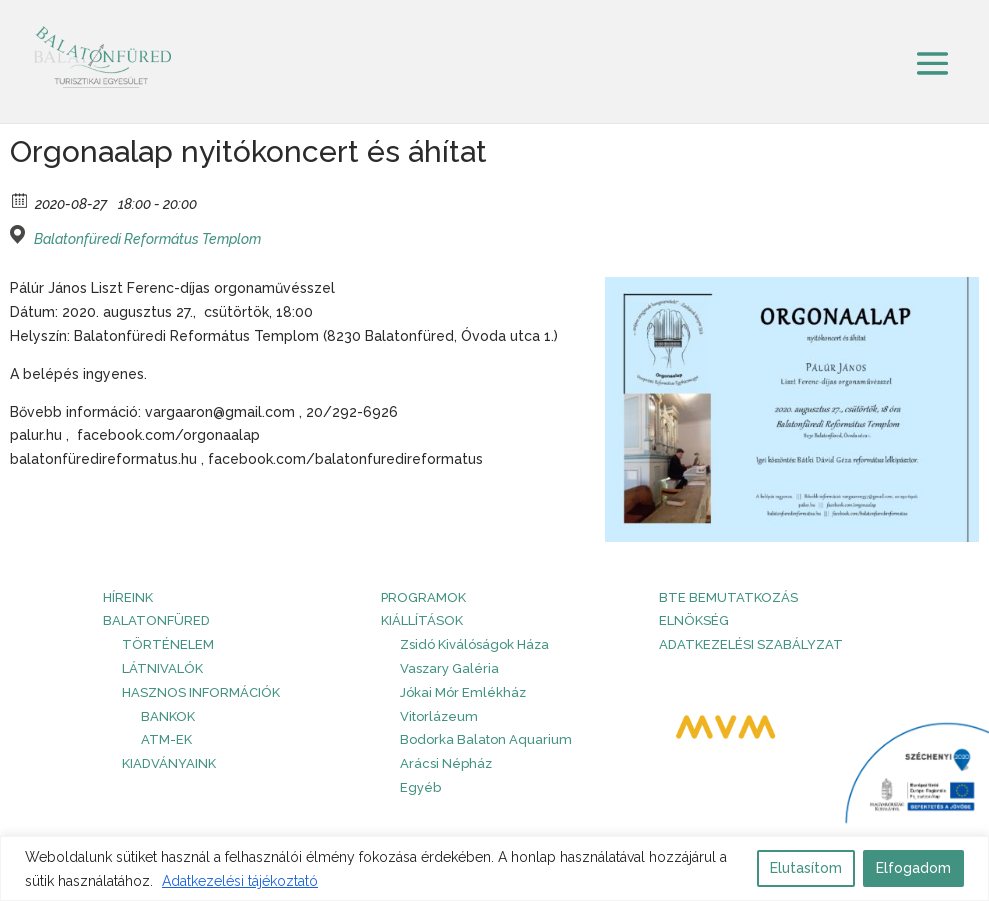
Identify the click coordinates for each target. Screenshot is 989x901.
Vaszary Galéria (449, 668)
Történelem (168, 644)
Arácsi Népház (446, 763)
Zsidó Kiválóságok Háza (474, 644)
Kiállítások (422, 620)
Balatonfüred (156, 620)
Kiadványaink (169, 763)
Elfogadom (913, 868)
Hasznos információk (201, 692)
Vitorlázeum (439, 716)
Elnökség (694, 620)
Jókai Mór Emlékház (463, 692)
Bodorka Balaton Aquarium (486, 739)
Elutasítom (806, 868)
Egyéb (420, 787)
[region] (494, 868)
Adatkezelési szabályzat (751, 644)
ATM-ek (166, 739)
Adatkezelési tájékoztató (240, 881)
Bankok (168, 716)
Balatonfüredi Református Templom (147, 239)
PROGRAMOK (423, 597)
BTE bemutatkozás (728, 597)
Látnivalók (162, 668)
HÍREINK (128, 597)
